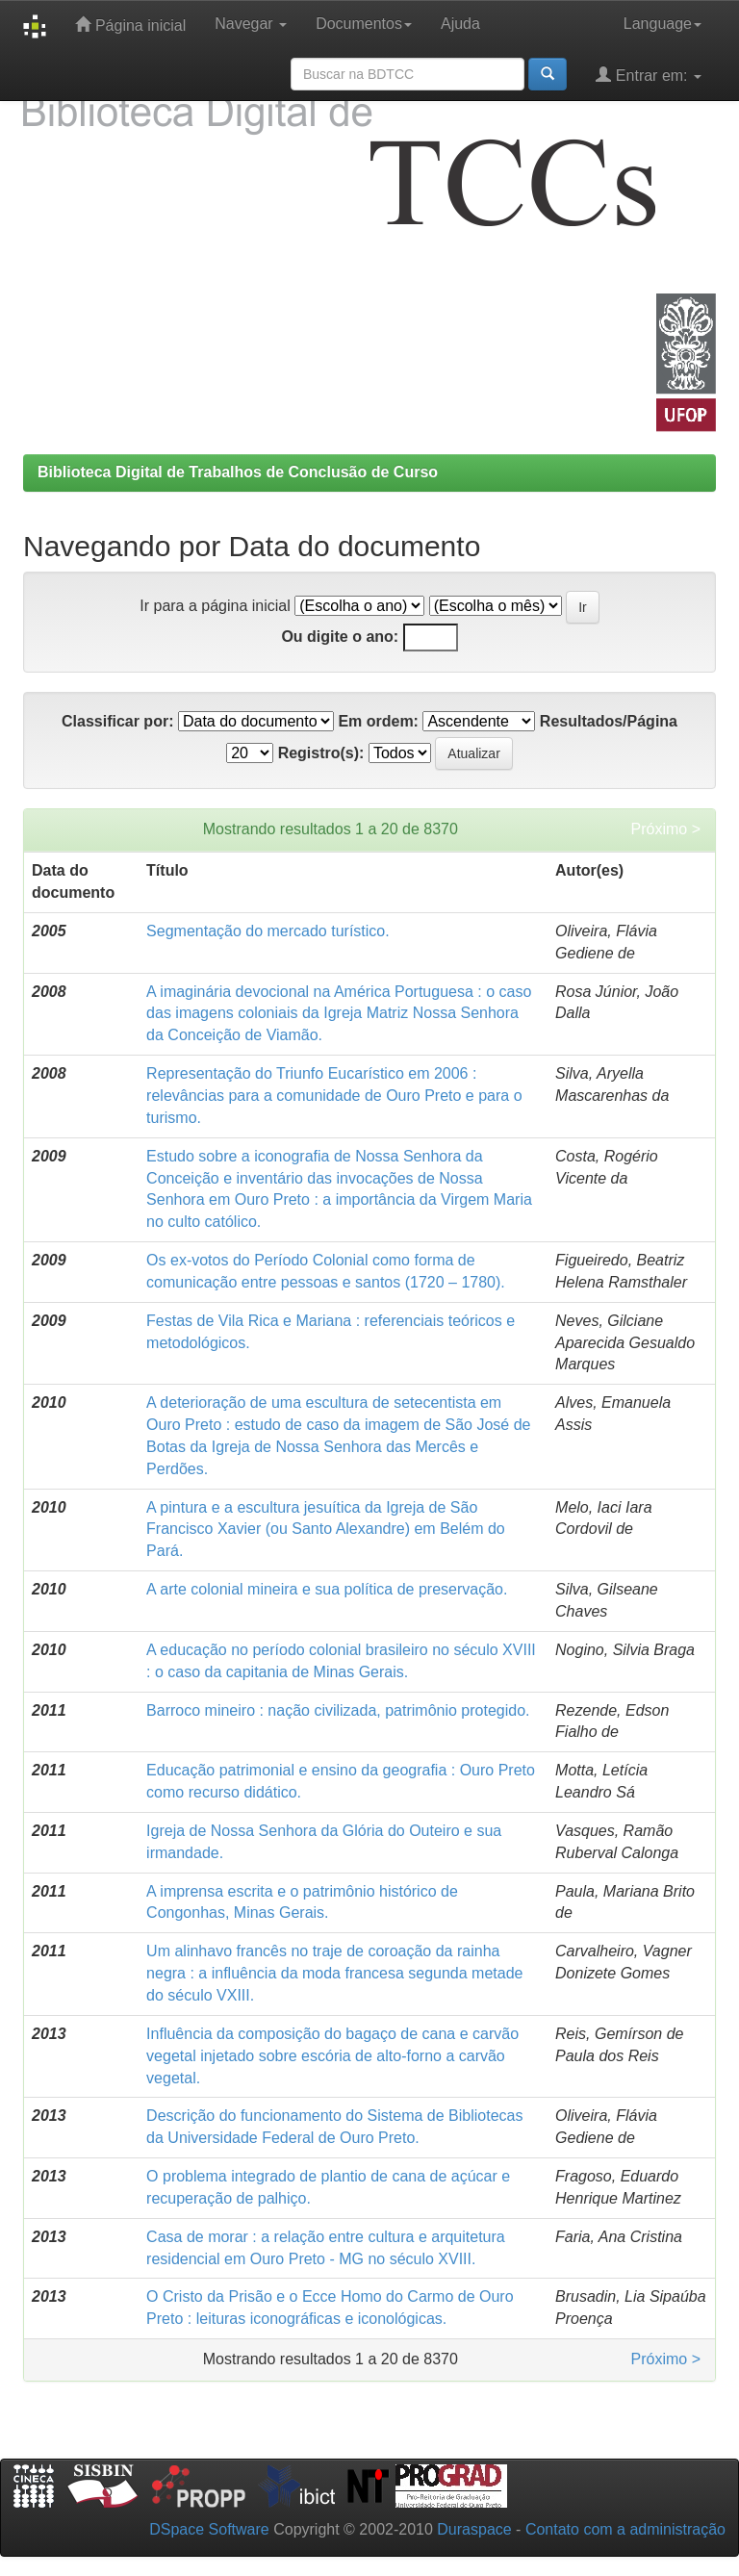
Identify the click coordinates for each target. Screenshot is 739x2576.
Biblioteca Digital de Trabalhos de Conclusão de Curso (238, 472)
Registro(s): (321, 753)
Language (662, 23)
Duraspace (474, 2529)
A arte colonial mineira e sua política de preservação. (326, 1589)
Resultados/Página (608, 721)
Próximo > (666, 829)
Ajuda (460, 23)
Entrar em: (648, 74)
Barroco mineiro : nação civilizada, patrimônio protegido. (337, 1710)
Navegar (251, 23)
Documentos (364, 23)
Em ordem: (378, 721)
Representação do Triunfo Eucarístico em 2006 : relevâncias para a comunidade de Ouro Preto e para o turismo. (334, 1095)
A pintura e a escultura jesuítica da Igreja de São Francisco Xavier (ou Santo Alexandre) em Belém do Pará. (325, 1529)
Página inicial (130, 24)
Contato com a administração (625, 2529)
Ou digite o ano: (339, 636)
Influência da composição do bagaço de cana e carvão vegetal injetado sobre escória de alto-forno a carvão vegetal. (332, 2056)
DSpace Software (209, 2529)
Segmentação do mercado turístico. (268, 931)
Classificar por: (117, 721)
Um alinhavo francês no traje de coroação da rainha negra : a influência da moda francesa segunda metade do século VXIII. (334, 1973)
